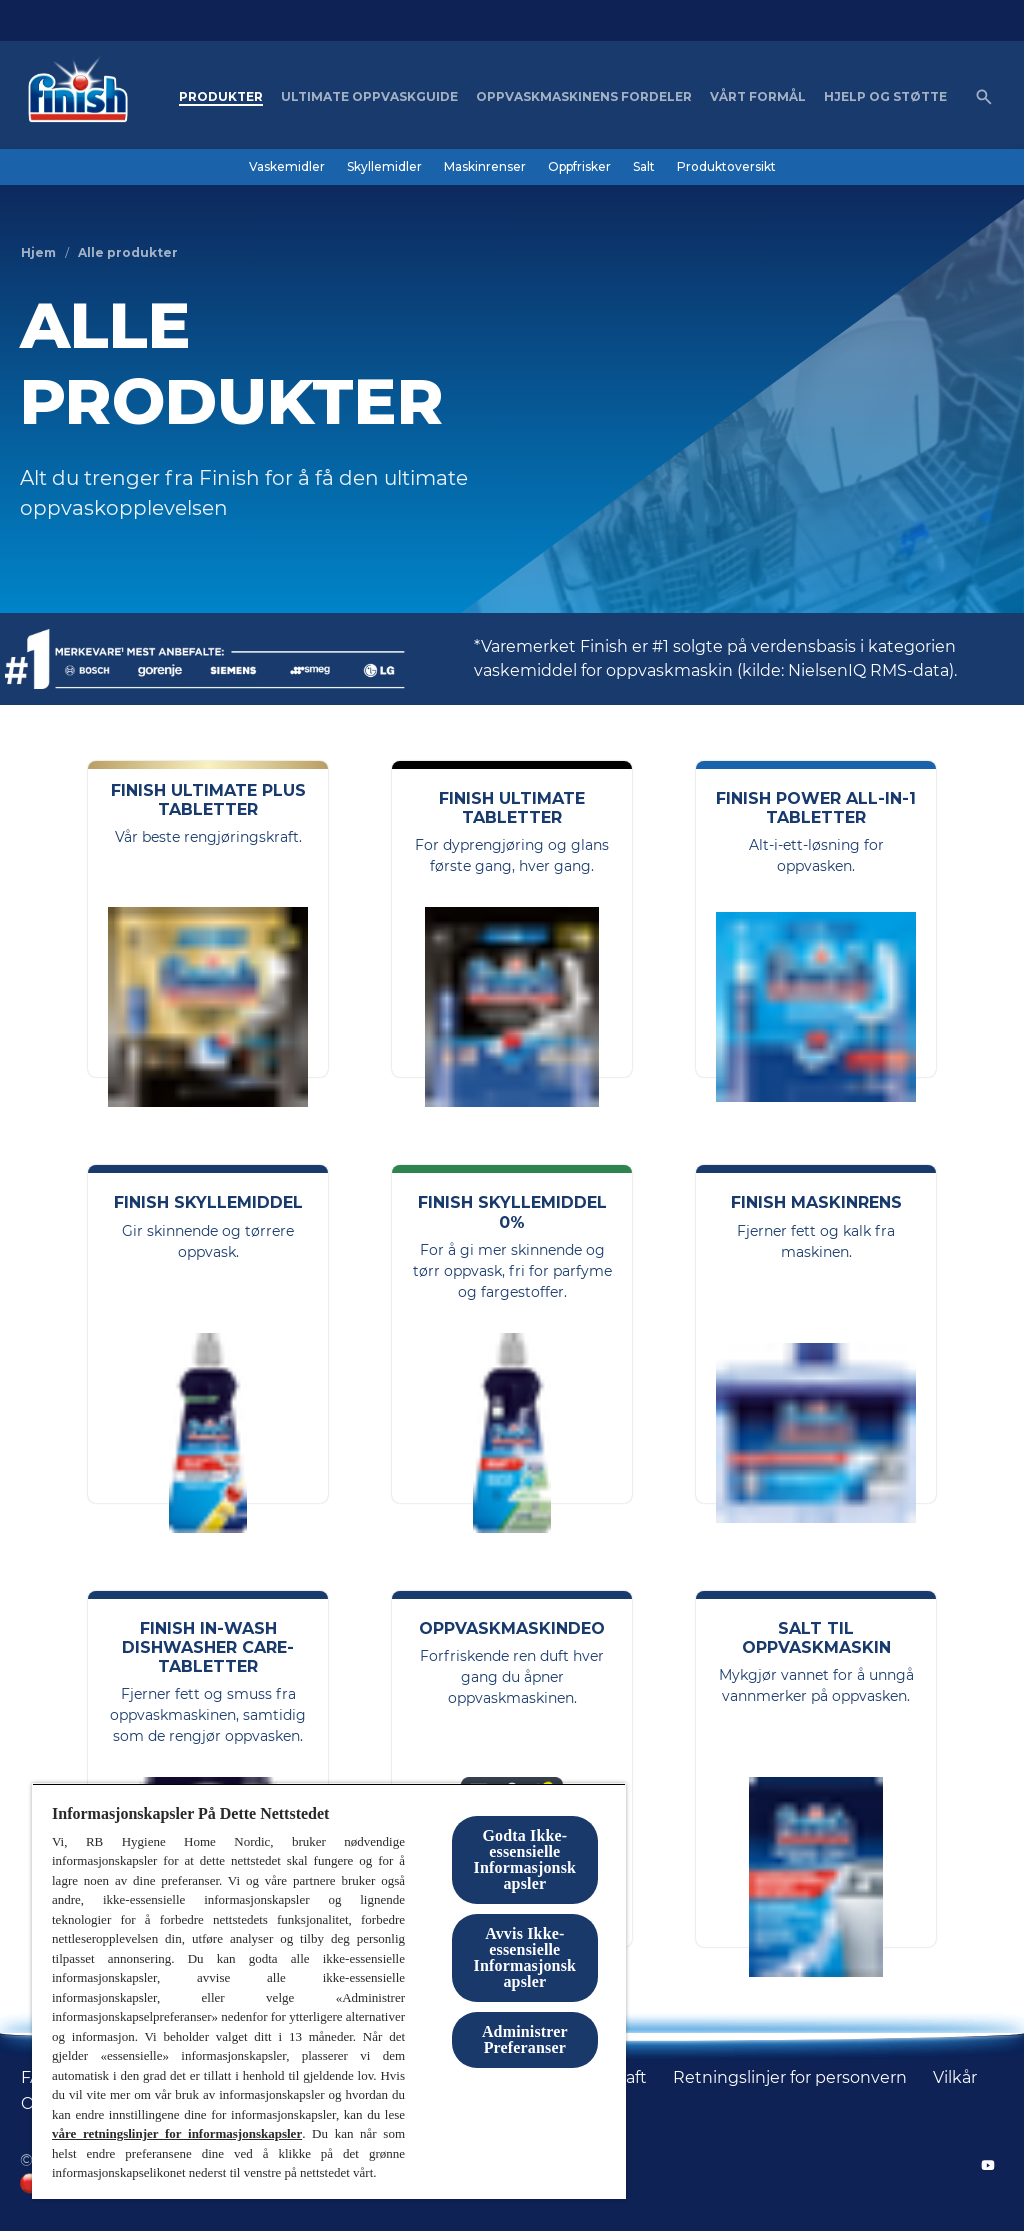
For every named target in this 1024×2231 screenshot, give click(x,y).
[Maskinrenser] (485, 167)
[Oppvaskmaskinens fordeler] (584, 97)
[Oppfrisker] (579, 167)
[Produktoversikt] (726, 167)
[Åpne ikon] (984, 97)
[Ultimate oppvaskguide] (369, 97)
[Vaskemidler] (287, 167)
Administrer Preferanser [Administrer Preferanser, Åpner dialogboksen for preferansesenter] (525, 2039)
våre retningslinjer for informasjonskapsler (177, 2133)
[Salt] (644, 167)
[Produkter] (221, 97)
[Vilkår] (955, 2078)
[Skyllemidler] (384, 167)
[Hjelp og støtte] (885, 97)
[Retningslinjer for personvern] (790, 2078)
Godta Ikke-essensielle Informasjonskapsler (525, 1859)
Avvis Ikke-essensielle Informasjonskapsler (525, 1957)
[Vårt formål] (758, 97)
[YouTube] (988, 2165)
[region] (329, 1991)
